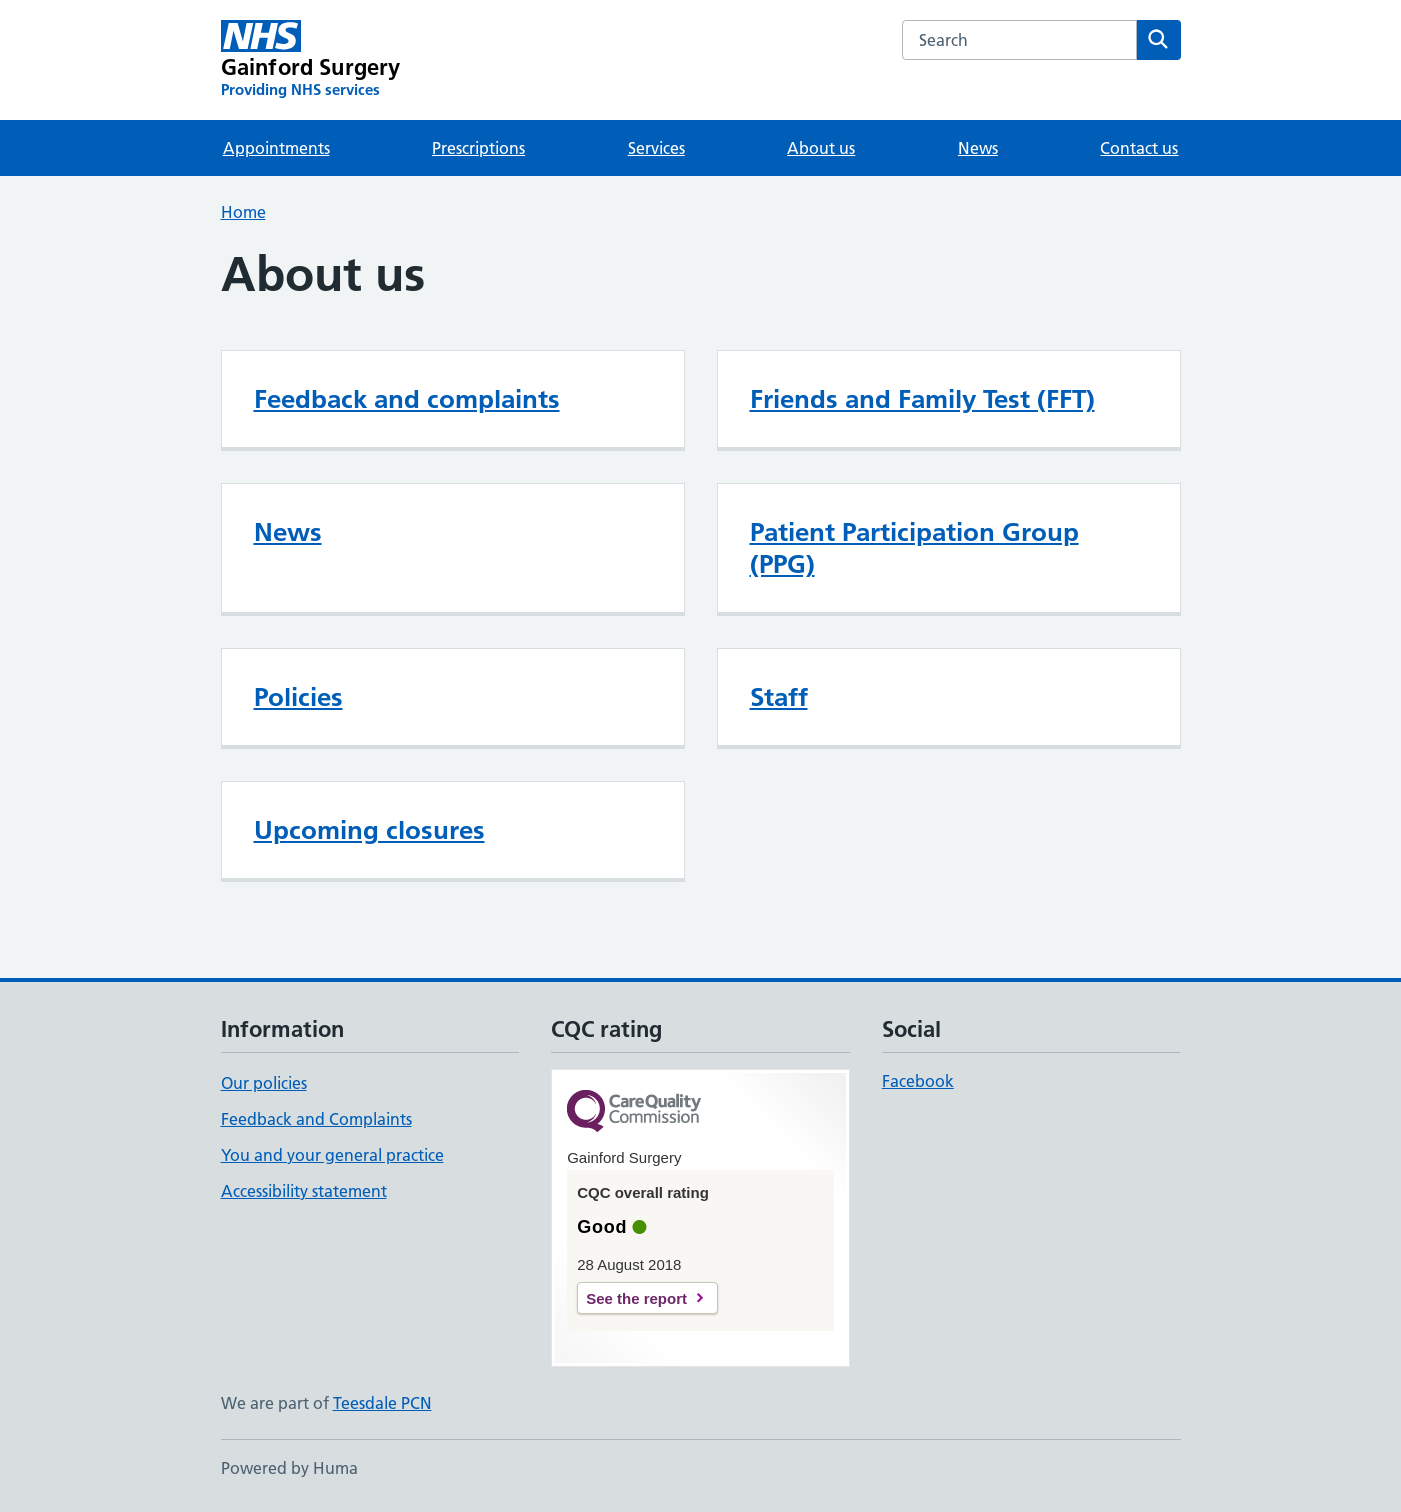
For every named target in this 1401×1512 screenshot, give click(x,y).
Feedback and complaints (407, 399)
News (978, 148)
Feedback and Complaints (316, 1119)
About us (821, 148)
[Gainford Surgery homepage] (311, 60)
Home (243, 212)
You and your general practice (332, 1155)
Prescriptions (478, 148)
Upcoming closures (369, 830)
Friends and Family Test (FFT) (922, 399)
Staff (779, 697)
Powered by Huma (289, 1468)
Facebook (918, 1081)
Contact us (1139, 148)
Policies (298, 697)
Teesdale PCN (382, 1403)
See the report (636, 1298)
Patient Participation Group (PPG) (914, 548)
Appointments (276, 148)
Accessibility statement (304, 1191)
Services (656, 148)
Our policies (264, 1083)
